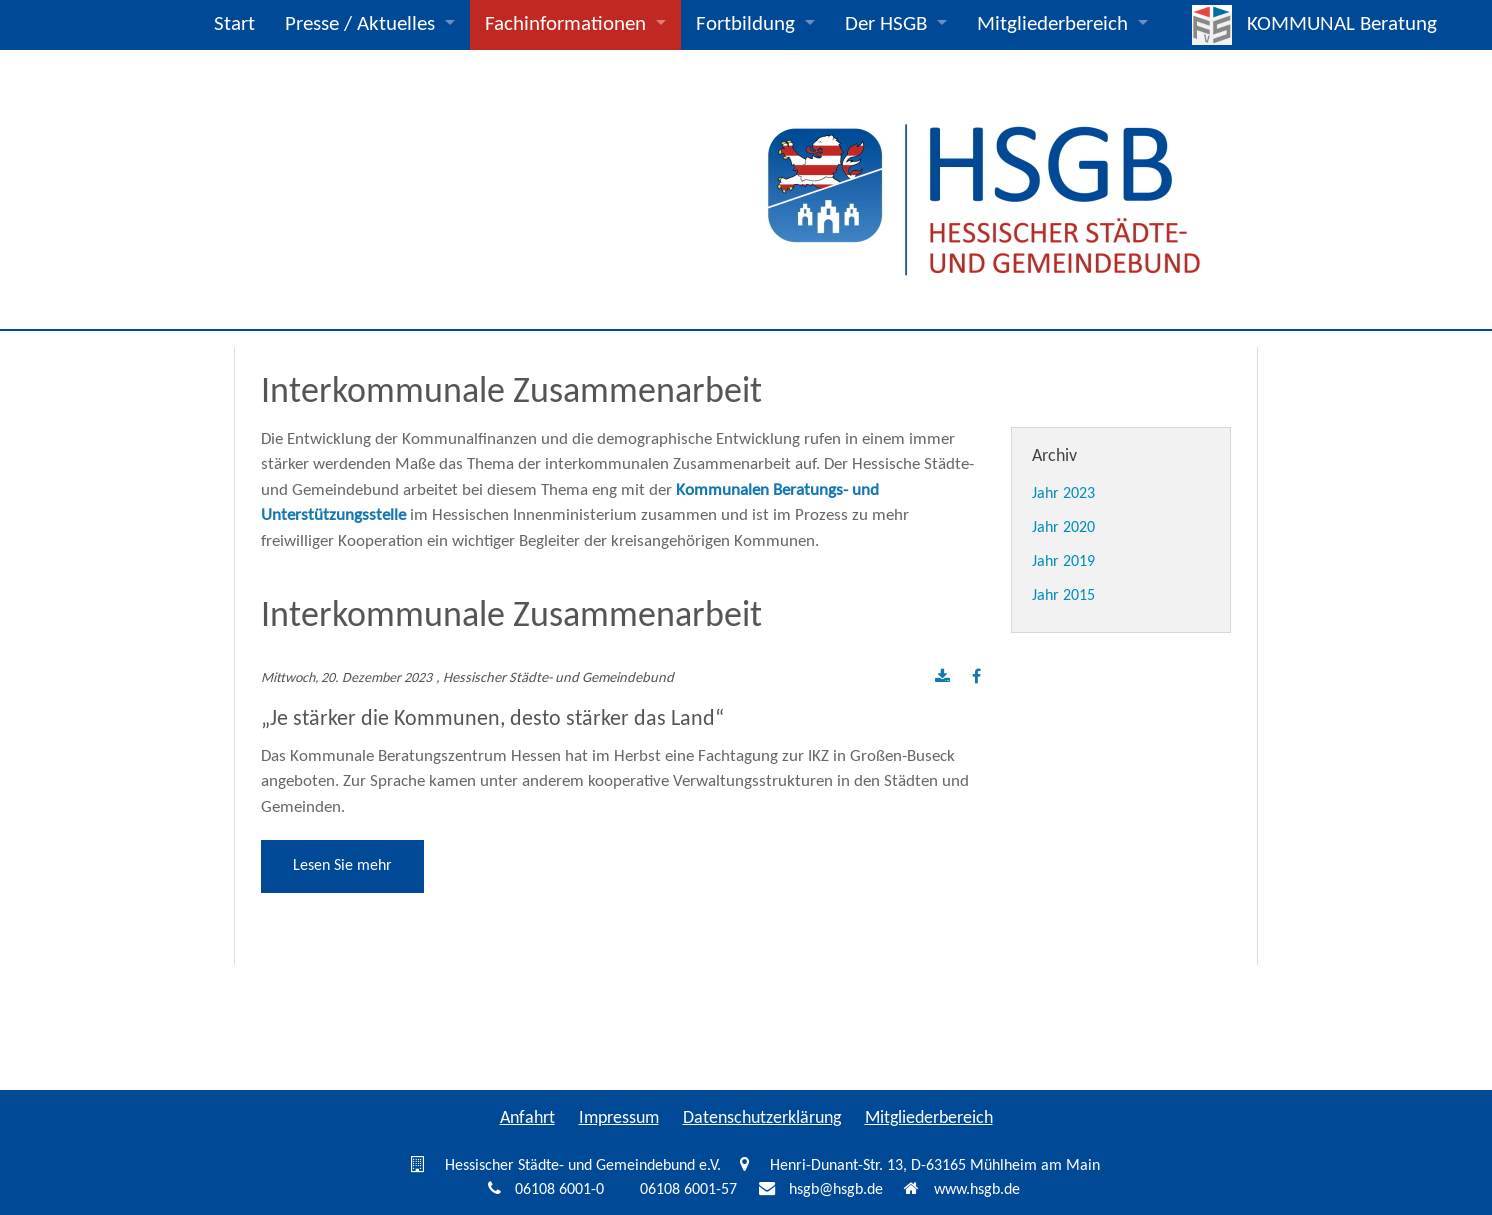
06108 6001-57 (688, 1190)
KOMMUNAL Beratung (1342, 24)
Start (234, 24)
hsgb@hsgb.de (836, 1190)
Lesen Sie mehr (342, 866)
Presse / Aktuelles (360, 24)
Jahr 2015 (1063, 596)
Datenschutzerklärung (762, 1118)
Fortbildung (745, 24)
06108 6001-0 (559, 1190)
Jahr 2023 (1063, 494)
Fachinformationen (565, 24)
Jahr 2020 (1063, 528)
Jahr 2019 (1063, 562)
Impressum (619, 1118)
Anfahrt (527, 1118)
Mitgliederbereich (1052, 24)
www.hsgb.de (977, 1190)
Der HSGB (886, 24)
